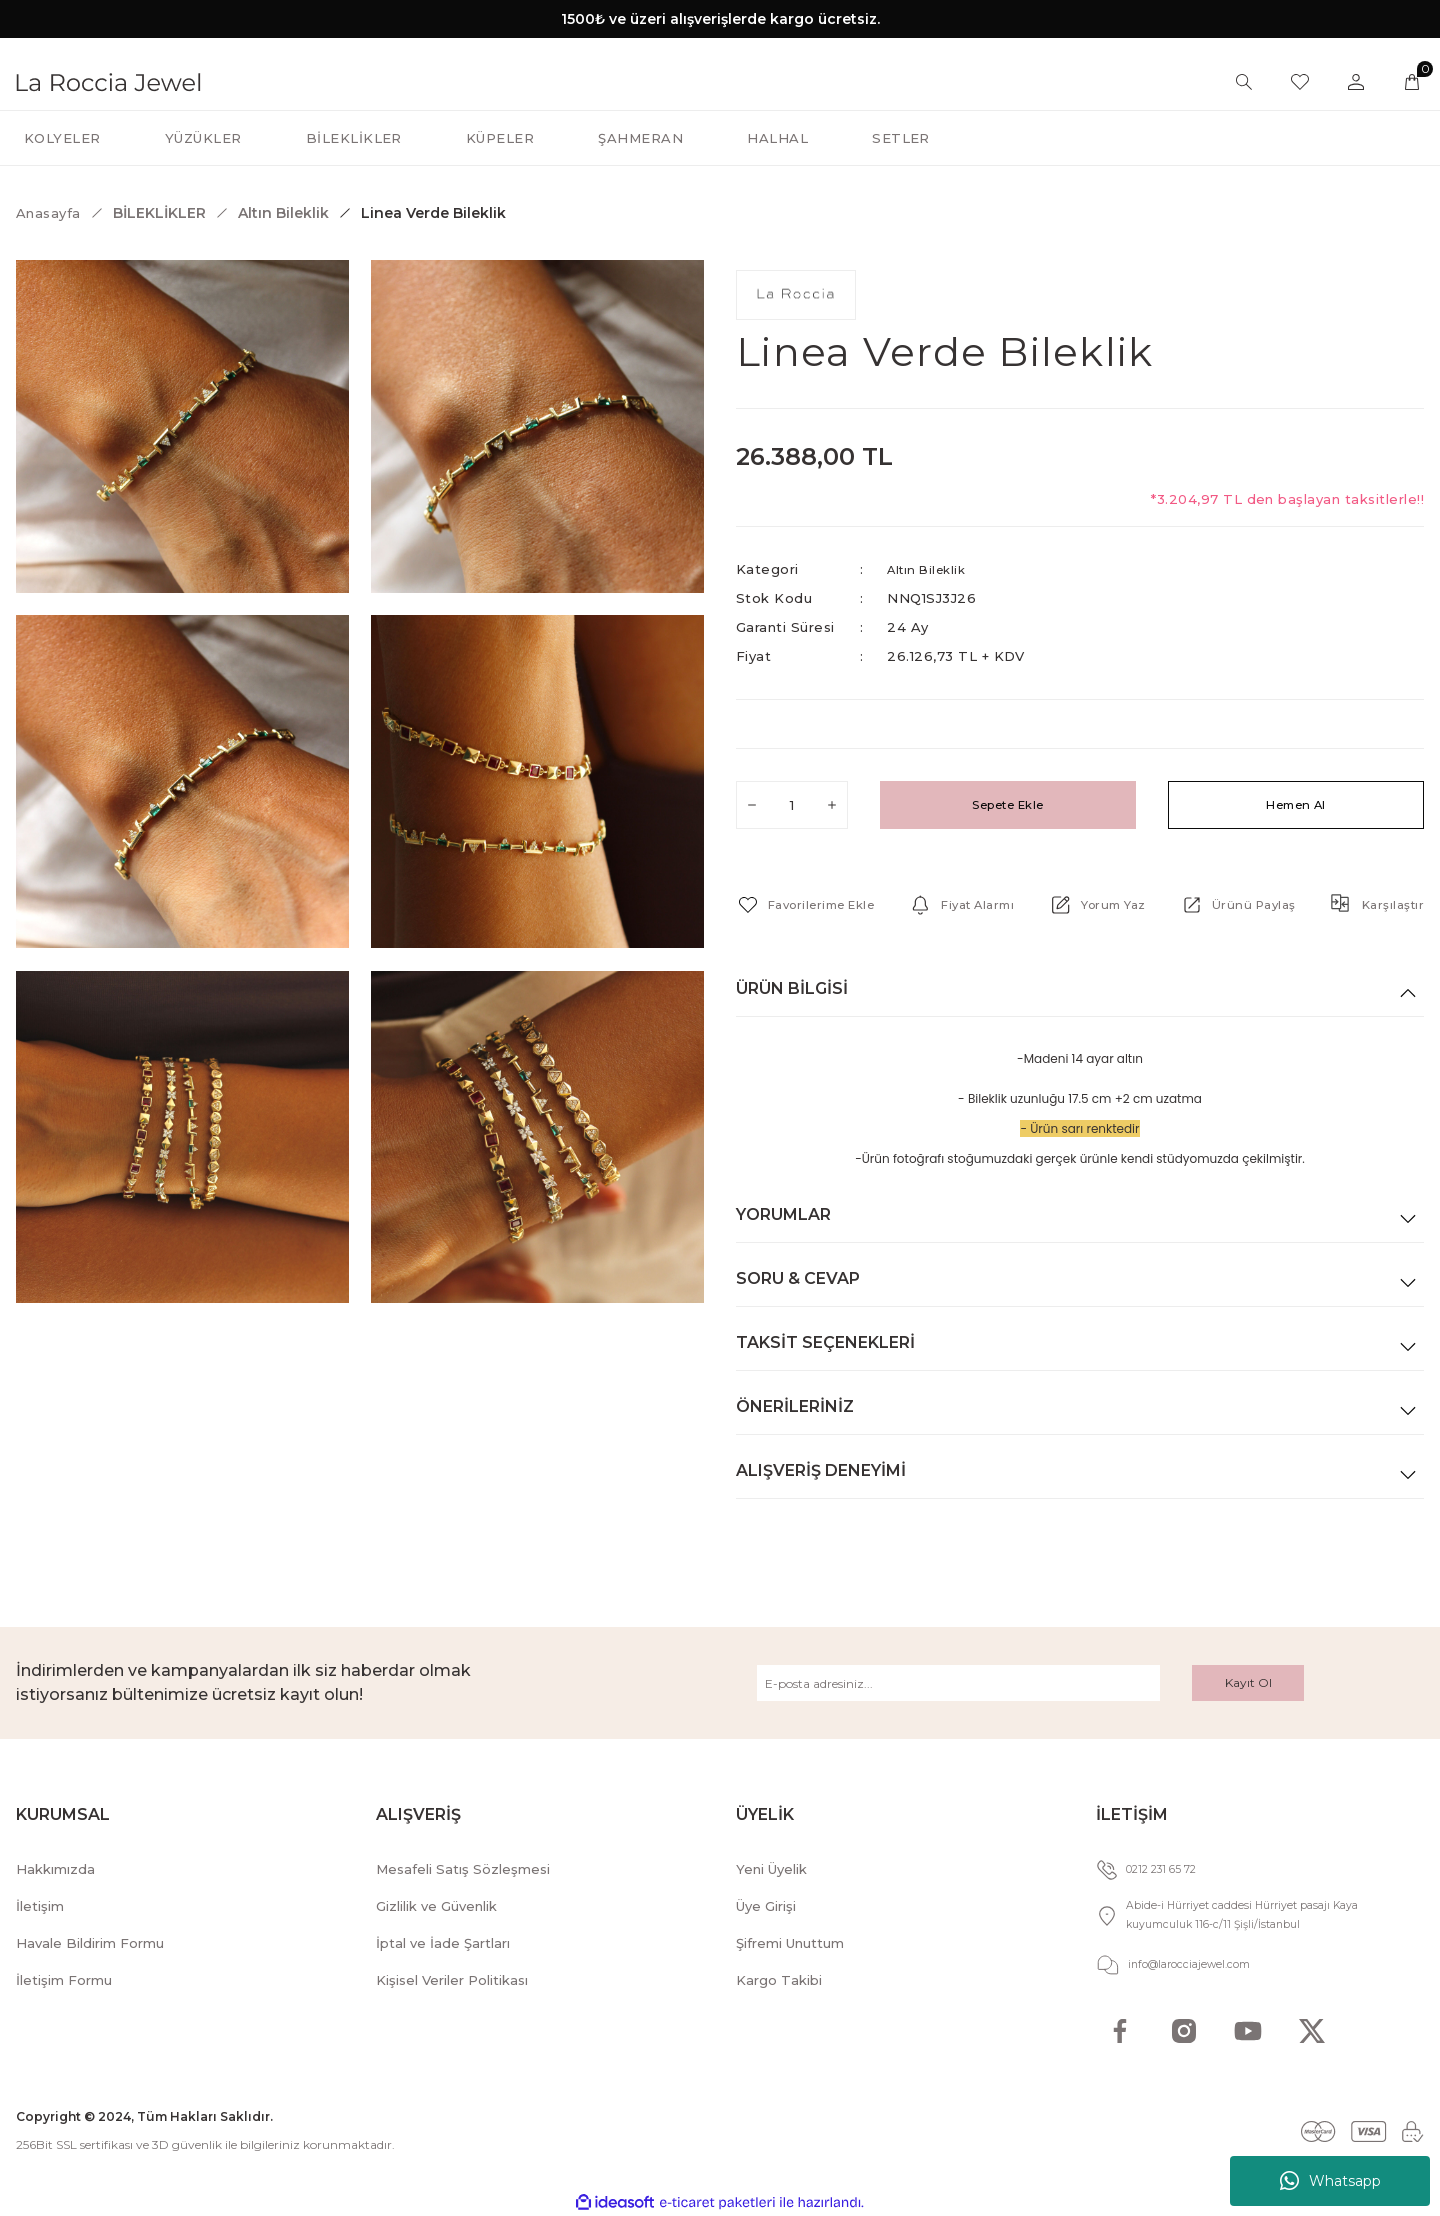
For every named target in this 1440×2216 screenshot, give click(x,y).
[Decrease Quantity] (752, 805)
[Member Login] (1356, 82)
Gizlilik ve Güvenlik (436, 1906)
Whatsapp (1330, 2181)
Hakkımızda (55, 1869)
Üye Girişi (766, 1906)
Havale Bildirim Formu (90, 1943)
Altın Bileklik (931, 569)
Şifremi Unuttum (790, 1943)
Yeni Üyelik (771, 1869)
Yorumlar (783, 1214)
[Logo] (108, 80)
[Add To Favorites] (814, 905)
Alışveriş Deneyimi (821, 1470)
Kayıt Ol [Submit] (1248, 1682)
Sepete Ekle (1007, 805)
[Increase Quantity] (832, 805)
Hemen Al (1296, 805)
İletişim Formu (64, 1980)
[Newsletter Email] (958, 1683)
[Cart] (1412, 82)
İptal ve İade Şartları (443, 1943)
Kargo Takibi (779, 1980)
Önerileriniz (795, 1406)
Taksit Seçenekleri (825, 1342)
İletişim (40, 1906)
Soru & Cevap (798, 1278)
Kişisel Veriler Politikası (452, 1980)
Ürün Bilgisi (792, 988)
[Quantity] (792, 805)
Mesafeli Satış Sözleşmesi (463, 1869)
